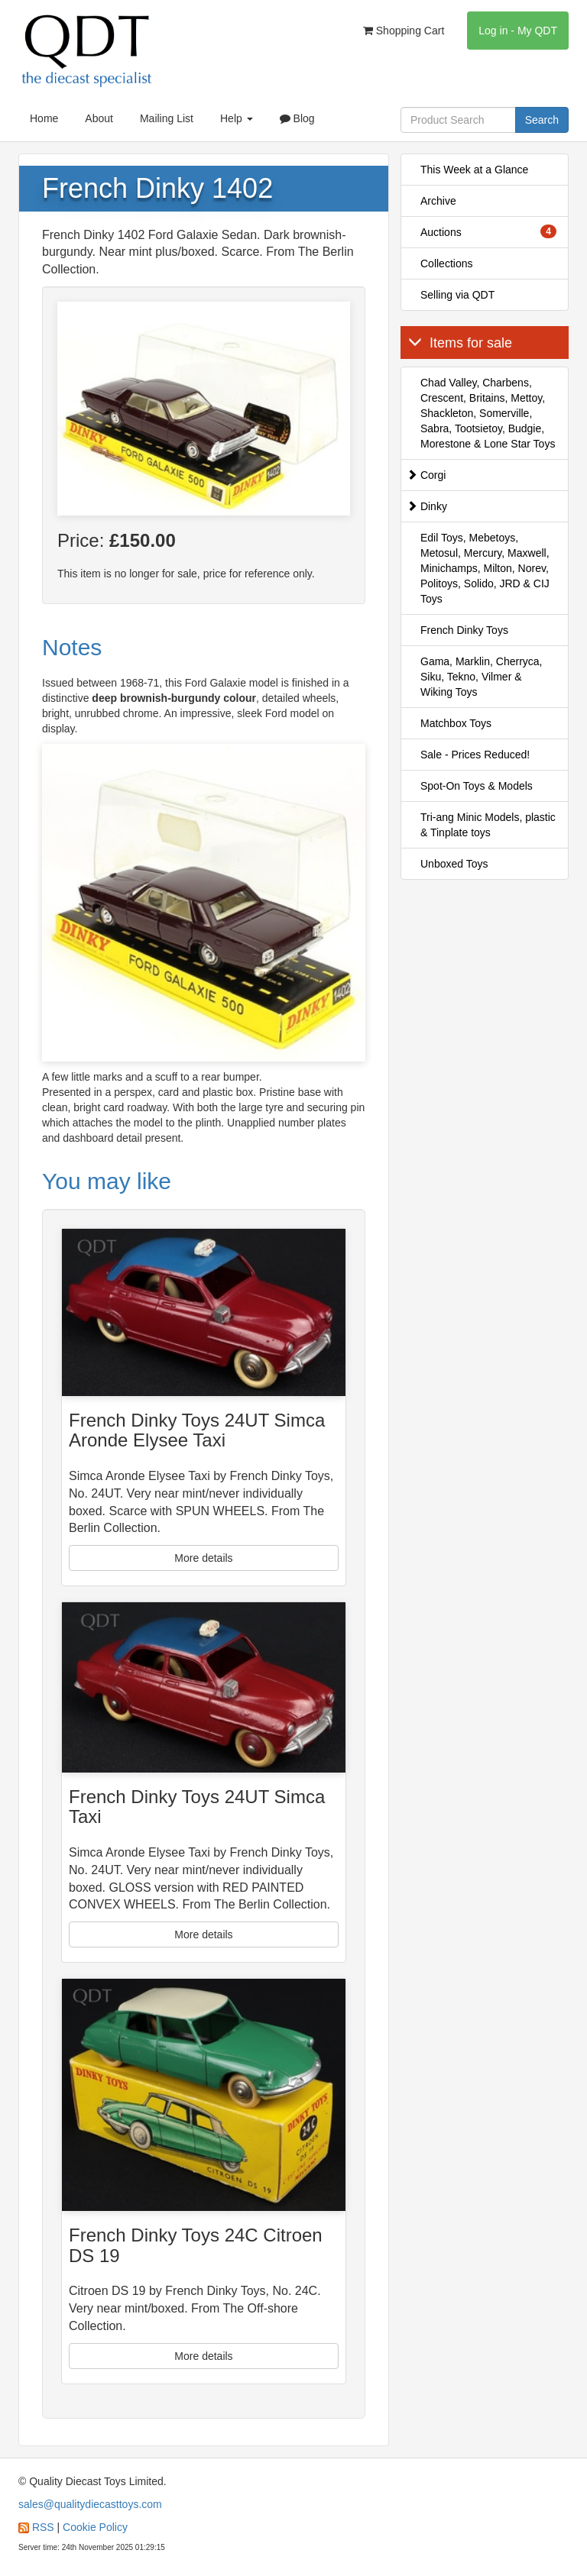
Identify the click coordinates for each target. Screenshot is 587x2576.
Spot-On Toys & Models (476, 786)
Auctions (488, 231)
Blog (297, 118)
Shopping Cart (403, 30)
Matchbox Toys (455, 723)
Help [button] (236, 118)
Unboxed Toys (454, 864)
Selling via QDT (457, 295)
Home (44, 118)
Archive (438, 201)
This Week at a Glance (474, 169)
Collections (446, 263)
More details (203, 1558)
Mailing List (166, 118)
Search (542, 120)
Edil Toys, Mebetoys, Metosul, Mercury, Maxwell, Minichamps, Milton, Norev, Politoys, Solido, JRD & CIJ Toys (485, 568)
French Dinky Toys (464, 630)
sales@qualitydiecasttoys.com (90, 2504)
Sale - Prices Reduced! (475, 754)
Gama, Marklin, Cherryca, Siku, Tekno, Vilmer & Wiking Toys (481, 676)
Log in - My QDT (517, 30)
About (99, 118)
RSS (43, 2527)
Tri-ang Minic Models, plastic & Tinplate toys (488, 825)
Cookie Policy (95, 2527)
